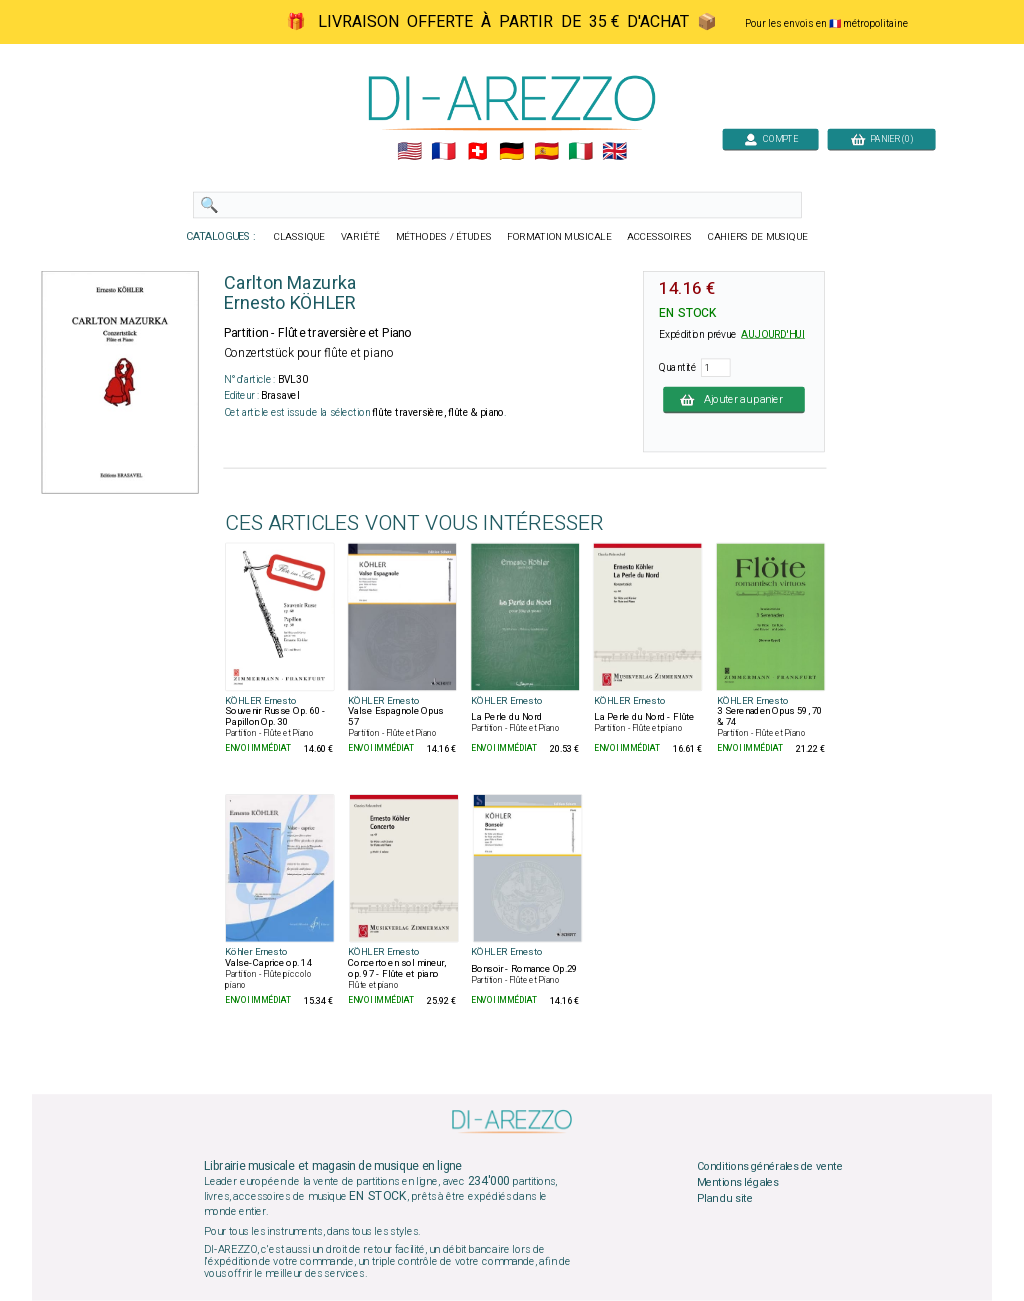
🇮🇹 (580, 152)
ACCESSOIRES (659, 237)
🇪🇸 (546, 152)
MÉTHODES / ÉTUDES (444, 237)
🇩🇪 (511, 152)
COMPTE (771, 138)
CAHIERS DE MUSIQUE (758, 237)
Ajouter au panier (734, 399)
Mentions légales (738, 1183)
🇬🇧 (614, 152)
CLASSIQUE (300, 237)
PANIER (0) (882, 138)
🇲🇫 (443, 152)
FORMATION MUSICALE (559, 237)
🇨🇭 (477, 152)
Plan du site (725, 1198)
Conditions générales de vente (770, 1167)
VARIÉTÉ (360, 237)
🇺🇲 (409, 152)
